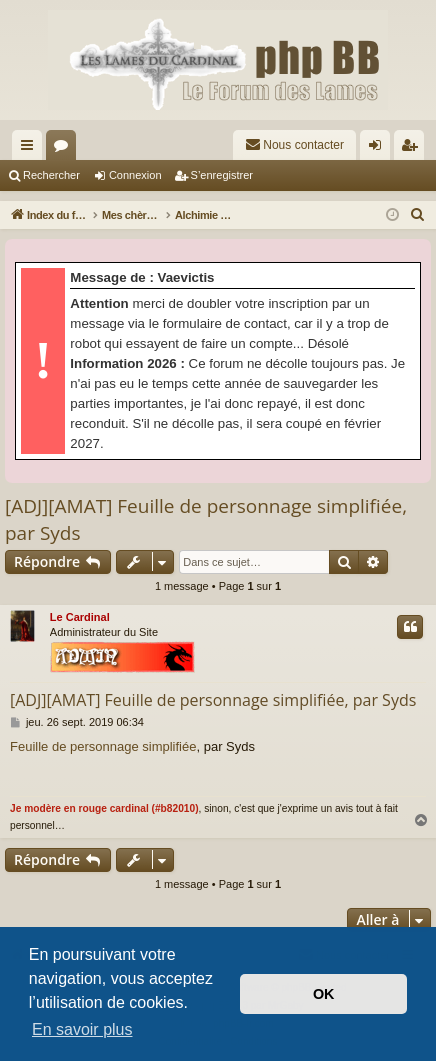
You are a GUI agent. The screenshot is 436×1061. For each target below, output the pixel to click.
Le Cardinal (80, 617)
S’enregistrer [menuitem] (413, 149)
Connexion (135, 175)
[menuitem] (294, 145)
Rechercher (51, 175)
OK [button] (324, 994)
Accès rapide (31, 149)
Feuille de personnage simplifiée (103, 746)
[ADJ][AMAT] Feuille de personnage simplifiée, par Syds (206, 519)
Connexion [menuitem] (379, 149)
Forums (65, 149)
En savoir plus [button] (82, 1029)
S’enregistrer (222, 175)
